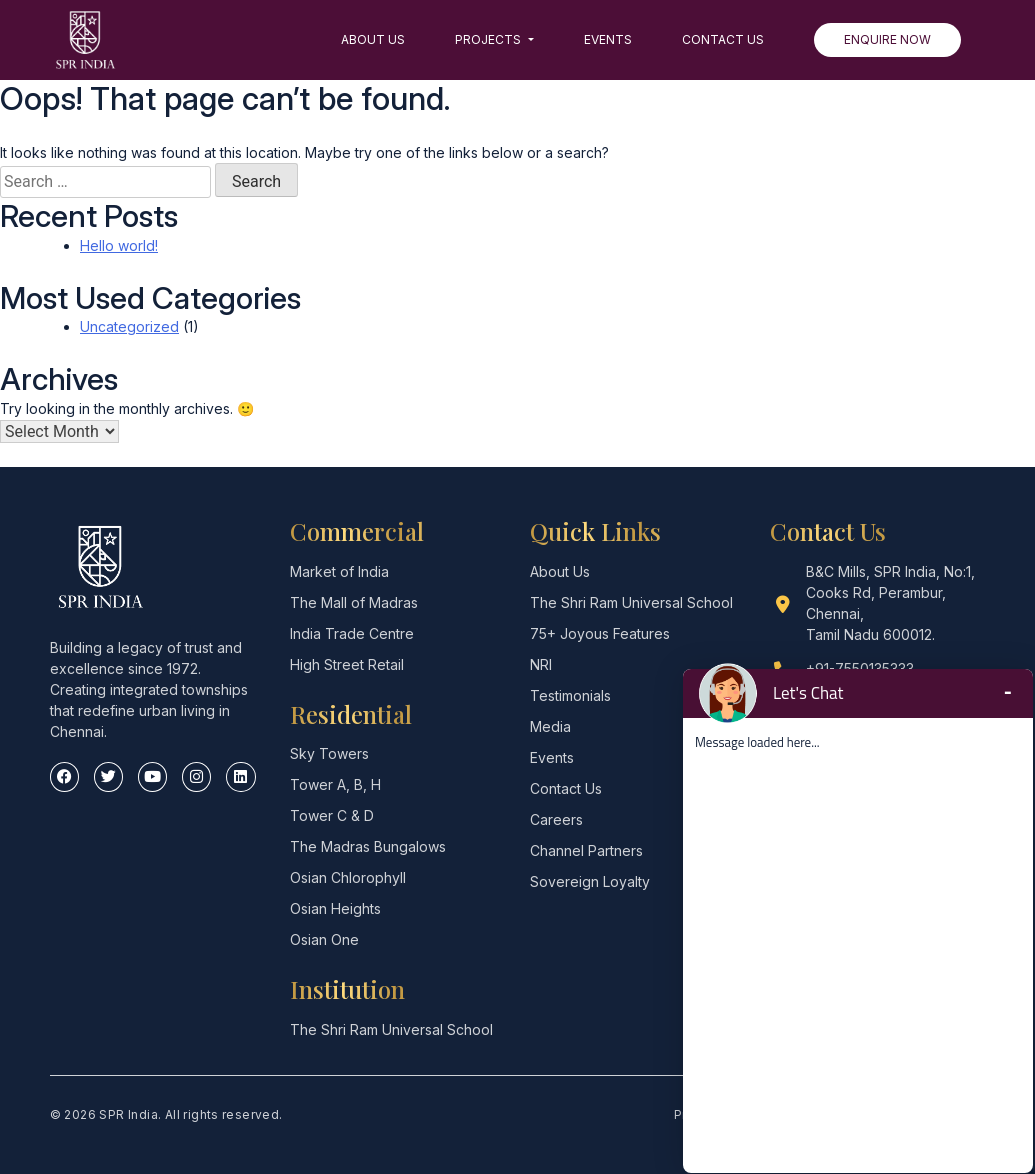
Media (550, 726)
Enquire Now (887, 39)
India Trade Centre (352, 633)
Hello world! (119, 245)
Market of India (339, 571)
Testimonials (570, 695)
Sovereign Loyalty (590, 881)
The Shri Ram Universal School (391, 1029)
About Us (373, 39)
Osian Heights (335, 908)
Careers (556, 819)
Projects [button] (489, 39)
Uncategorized (129, 326)
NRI (541, 664)
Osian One (324, 939)
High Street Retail (347, 664)
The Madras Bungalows (368, 846)
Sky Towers (329, 753)
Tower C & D (332, 815)
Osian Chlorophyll (348, 877)
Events (608, 39)
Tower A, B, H (335, 784)
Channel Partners (586, 850)
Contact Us (723, 39)
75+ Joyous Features (600, 633)
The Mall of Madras (354, 602)
